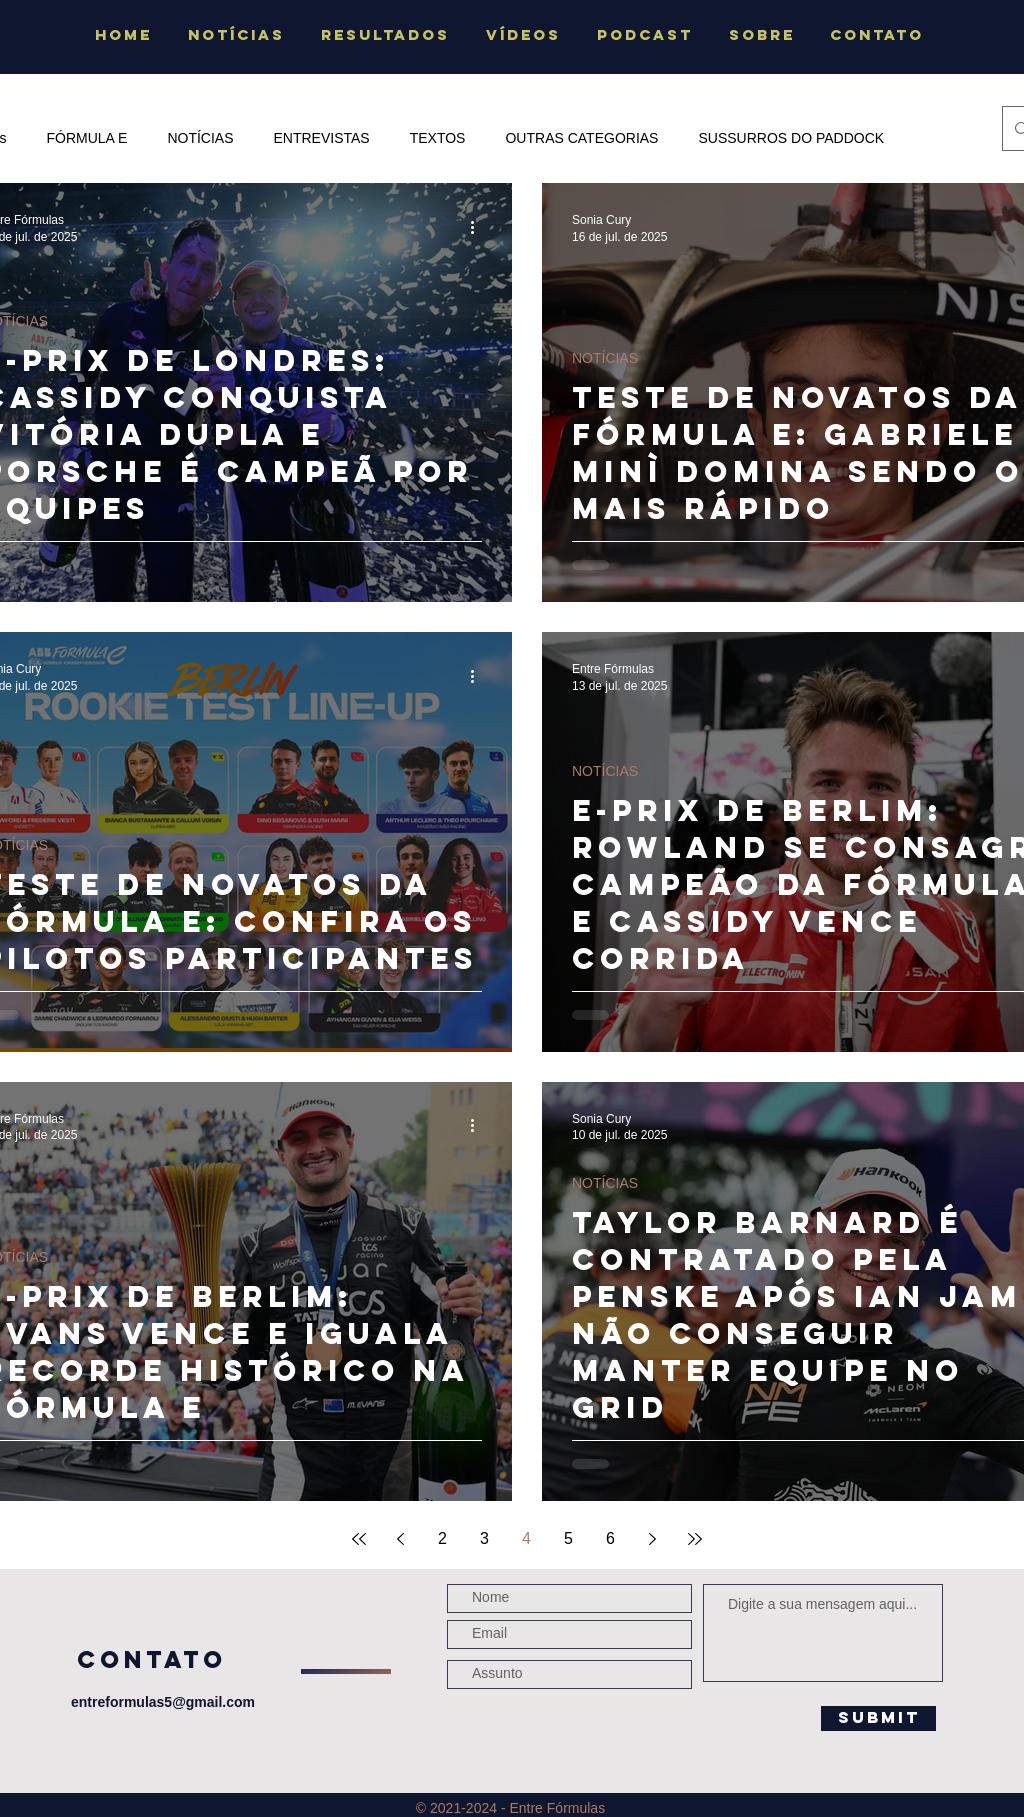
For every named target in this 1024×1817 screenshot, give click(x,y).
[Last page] (695, 1539)
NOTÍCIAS (200, 138)
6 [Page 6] (610, 1538)
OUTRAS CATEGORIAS (581, 138)
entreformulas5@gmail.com (163, 1702)
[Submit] (878, 1718)
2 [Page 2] (442, 1538)
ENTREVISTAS (322, 138)
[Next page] (653, 1539)
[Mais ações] (479, 227)
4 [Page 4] (526, 1538)
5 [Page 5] (568, 1538)
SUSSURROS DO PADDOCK (791, 138)
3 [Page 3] (484, 1538)
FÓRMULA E (86, 138)
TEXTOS (438, 138)
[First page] (359, 1539)
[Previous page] (401, 1539)
